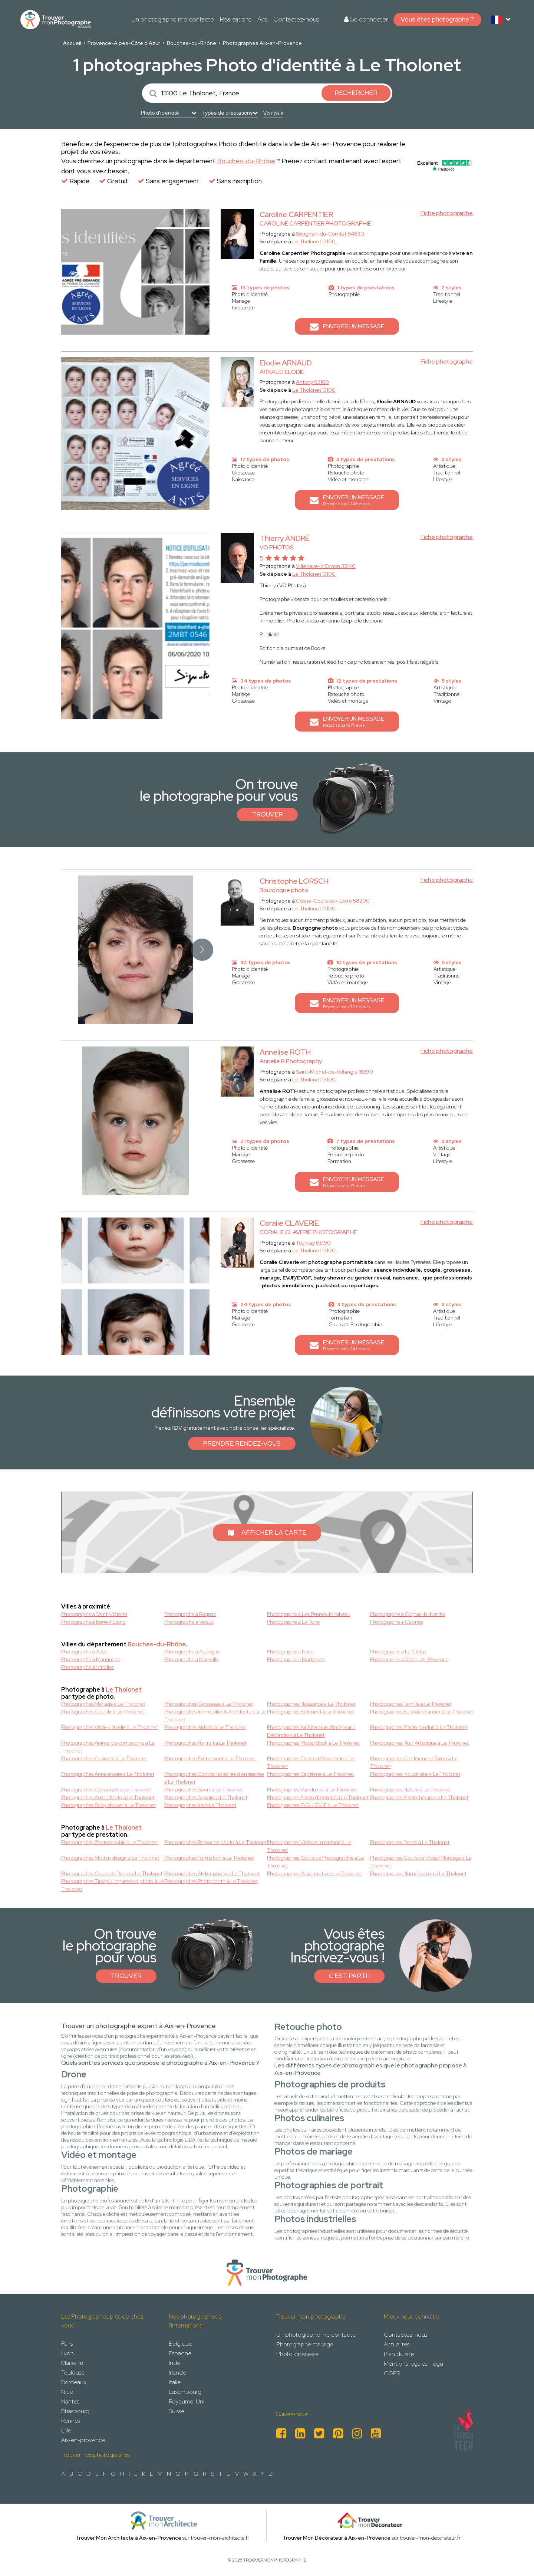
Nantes (70, 2401)
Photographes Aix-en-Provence (262, 43)
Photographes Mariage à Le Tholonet (103, 1704)
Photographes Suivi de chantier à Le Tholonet (421, 1711)
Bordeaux (73, 2382)
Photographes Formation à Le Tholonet (209, 1857)
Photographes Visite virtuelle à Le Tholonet (109, 1727)
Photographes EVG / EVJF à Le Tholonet (313, 1805)
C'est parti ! (349, 1976)
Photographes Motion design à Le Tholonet (110, 1857)
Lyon (67, 2353)
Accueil (72, 43)
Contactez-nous (296, 19)
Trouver (267, 814)
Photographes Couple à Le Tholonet (102, 1711)
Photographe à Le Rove (293, 1622)
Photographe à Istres (290, 1651)
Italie (175, 2382)
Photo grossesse (297, 2354)
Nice (67, 2392)
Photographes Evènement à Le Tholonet (210, 1758)
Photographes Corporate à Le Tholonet (106, 1789)
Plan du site (399, 2354)
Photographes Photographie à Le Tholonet (109, 1842)
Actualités (396, 2344)
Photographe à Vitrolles (87, 1667)
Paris (67, 2343)
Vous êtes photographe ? (437, 19)
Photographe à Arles (84, 1651)
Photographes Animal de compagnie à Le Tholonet (108, 1746)
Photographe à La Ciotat (398, 1651)
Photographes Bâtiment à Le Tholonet (310, 1711)
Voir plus (273, 113)
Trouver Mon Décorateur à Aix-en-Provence (336, 2537)
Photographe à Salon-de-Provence (409, 1659)
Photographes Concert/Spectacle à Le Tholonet (310, 1762)
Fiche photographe (447, 213)
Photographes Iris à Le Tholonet (200, 1805)
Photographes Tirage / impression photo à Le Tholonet (112, 1885)
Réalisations (235, 19)
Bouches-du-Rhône (191, 43)
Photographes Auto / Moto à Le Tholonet (108, 1797)
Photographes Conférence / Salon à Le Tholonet (414, 1762)
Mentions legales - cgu (413, 2364)
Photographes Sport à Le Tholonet (203, 1789)
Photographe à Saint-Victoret (94, 1614)
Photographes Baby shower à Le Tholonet (108, 1805)
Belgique (180, 2343)
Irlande (177, 2372)
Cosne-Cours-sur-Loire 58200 (333, 900)
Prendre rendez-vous (242, 1443)
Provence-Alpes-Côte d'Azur (124, 43)
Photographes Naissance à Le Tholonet (311, 1704)
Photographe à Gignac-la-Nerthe (407, 1614)
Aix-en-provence (83, 2440)
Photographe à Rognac (190, 1614)
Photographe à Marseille (191, 1659)
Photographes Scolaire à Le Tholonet (205, 1797)
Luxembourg (185, 2392)
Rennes (70, 2421)
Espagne (180, 2353)
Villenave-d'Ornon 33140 (326, 566)
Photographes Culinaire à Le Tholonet (104, 1758)
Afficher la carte (267, 1532)
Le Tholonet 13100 (314, 241)
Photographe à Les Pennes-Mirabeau (308, 1614)
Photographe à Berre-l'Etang (93, 1622)
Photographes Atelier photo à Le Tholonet (211, 1873)
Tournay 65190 (313, 1242)
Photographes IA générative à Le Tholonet (314, 1873)
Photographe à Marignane (90, 1659)
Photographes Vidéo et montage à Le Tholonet (309, 1846)
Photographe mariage (304, 2344)
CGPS (392, 2373)
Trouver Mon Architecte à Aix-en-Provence (128, 2537)
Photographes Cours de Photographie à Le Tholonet (315, 1861)
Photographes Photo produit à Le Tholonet (418, 1727)
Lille (66, 2430)
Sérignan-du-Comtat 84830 (330, 233)
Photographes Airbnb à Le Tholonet (205, 1727)
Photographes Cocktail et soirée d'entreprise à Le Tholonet (214, 1778)
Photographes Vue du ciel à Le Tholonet (312, 1789)
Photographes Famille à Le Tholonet (411, 1704)
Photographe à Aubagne (192, 1651)
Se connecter (366, 19)
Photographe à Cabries (396, 1622)
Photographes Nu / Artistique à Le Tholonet (419, 1742)
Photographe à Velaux (189, 1622)
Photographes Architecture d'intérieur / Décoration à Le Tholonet (311, 1731)
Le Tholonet (124, 1689)
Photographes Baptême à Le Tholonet (310, 1774)
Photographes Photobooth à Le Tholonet (211, 1881)
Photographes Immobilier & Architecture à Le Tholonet (215, 1715)
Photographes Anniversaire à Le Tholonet (107, 1774)
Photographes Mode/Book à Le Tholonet (313, 1742)
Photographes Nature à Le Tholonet (410, 1789)
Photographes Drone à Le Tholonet (409, 1842)
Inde (174, 2363)
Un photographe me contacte (172, 19)
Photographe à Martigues (295, 1659)
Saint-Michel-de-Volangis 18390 (334, 1071)
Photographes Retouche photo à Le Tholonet (215, 1842)
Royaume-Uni (186, 2401)
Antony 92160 (312, 382)
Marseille (72, 2363)
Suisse (176, 2411)
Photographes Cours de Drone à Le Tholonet (111, 1873)
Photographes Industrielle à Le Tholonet (415, 1774)
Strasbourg (75, 2411)
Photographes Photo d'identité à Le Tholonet (318, 1797)
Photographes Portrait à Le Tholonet (205, 1742)
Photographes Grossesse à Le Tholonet (208, 1704)
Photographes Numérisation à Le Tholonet (418, 1873)
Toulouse (73, 2372)
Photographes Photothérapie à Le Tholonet (419, 1797)
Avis (262, 19)
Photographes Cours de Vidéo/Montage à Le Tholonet (420, 1861)
